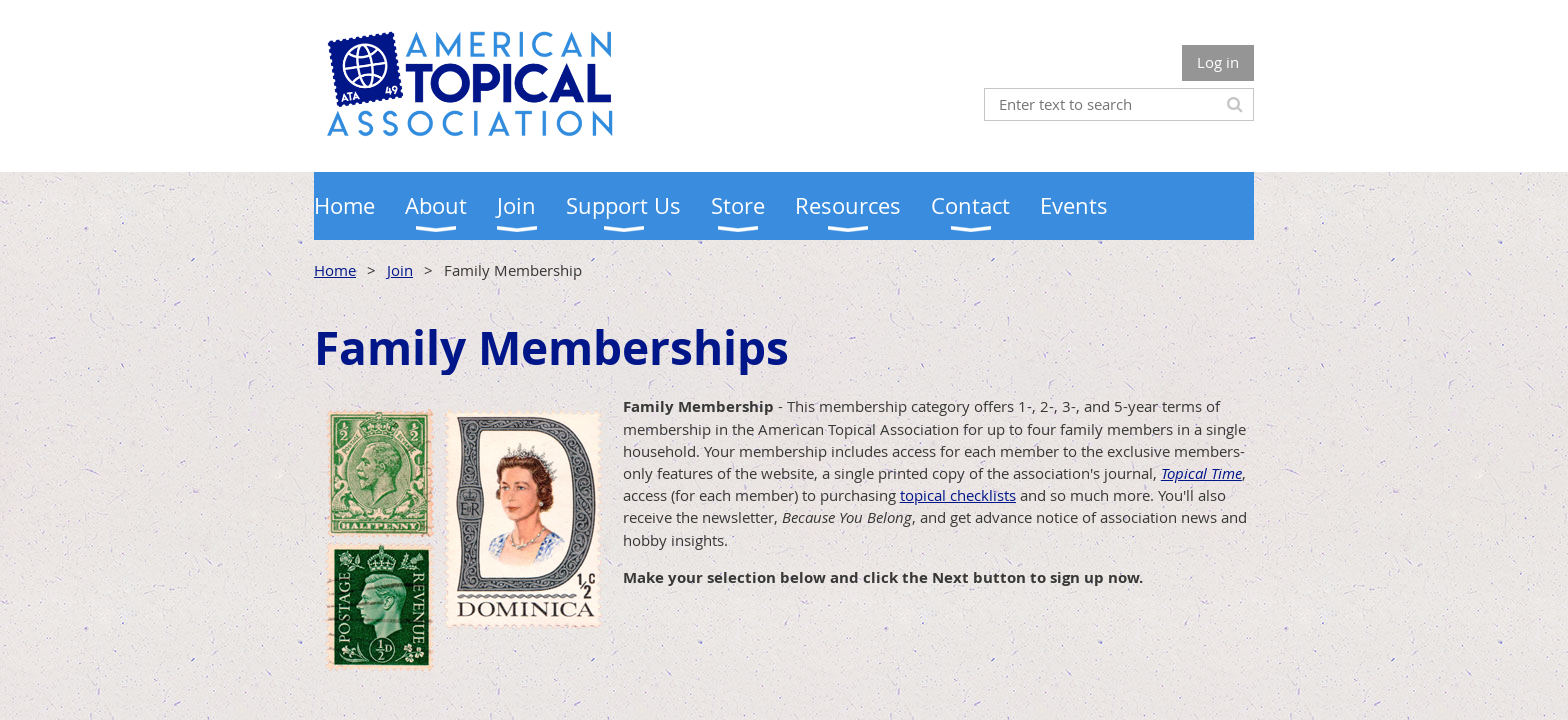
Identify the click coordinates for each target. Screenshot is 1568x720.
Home (335, 270)
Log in (1218, 62)
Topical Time (1201, 473)
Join (400, 270)
